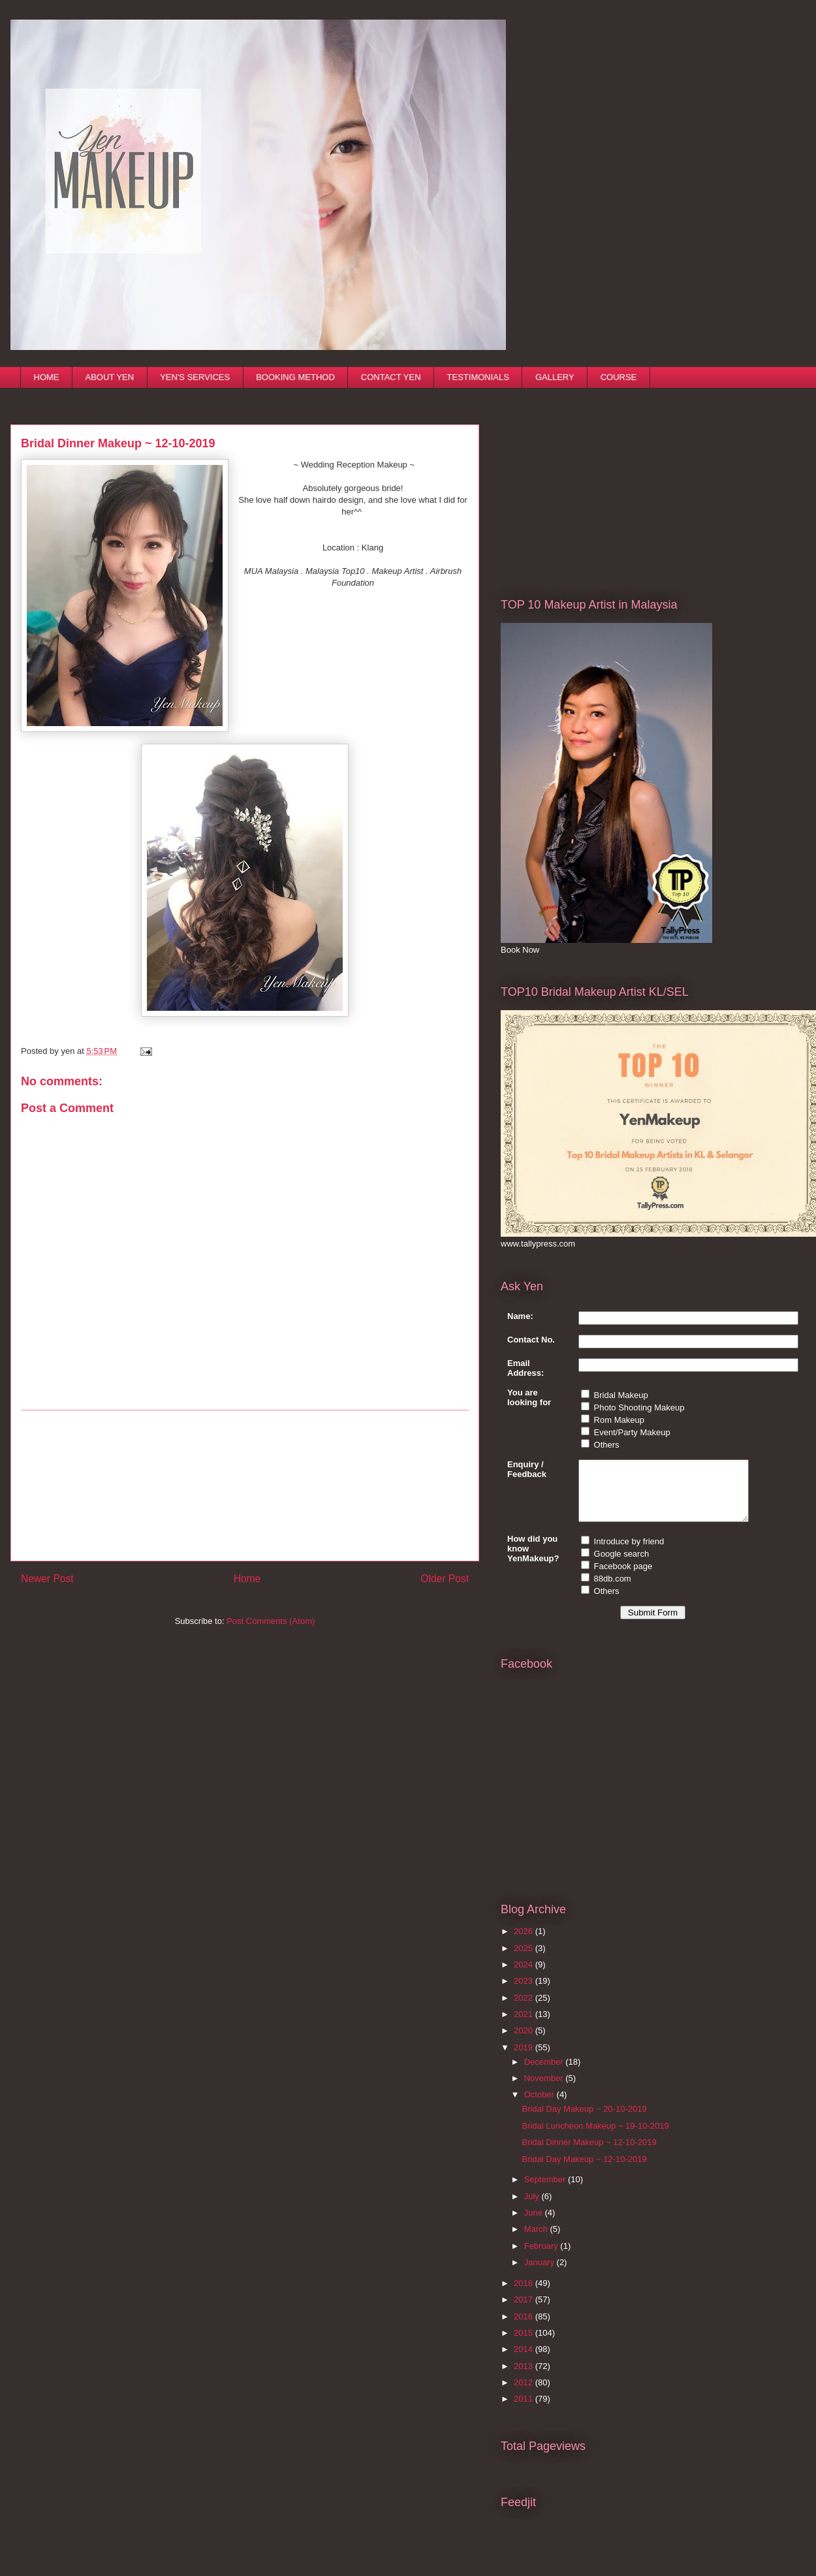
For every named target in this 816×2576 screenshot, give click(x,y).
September (546, 2191)
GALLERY (554, 377)
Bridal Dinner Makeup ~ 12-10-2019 (589, 2154)
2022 (524, 2009)
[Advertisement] (245, 1485)
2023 (524, 1992)
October (540, 2106)
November (545, 2090)
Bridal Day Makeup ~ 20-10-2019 (584, 2120)
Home (247, 1578)
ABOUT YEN (110, 377)
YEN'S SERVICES (195, 377)
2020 (524, 2042)
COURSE (619, 377)
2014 (524, 2361)
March (537, 2241)
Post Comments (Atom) (271, 1621)
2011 (524, 2410)
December (545, 2073)
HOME (46, 377)
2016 (524, 2328)
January (540, 2274)
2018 (524, 2295)
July (533, 2208)
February (542, 2258)
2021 (524, 2026)
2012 (524, 2394)
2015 (524, 2344)
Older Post (444, 1578)
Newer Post (47, 1578)
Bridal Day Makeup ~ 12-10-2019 (584, 2171)
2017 (524, 2311)
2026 (524, 1943)
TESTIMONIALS (478, 377)
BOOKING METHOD (295, 377)
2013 (524, 2378)
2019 (524, 2059)
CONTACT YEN (391, 377)
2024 (524, 1976)
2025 (524, 1960)
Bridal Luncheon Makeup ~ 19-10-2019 (595, 2137)
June (534, 2224)
